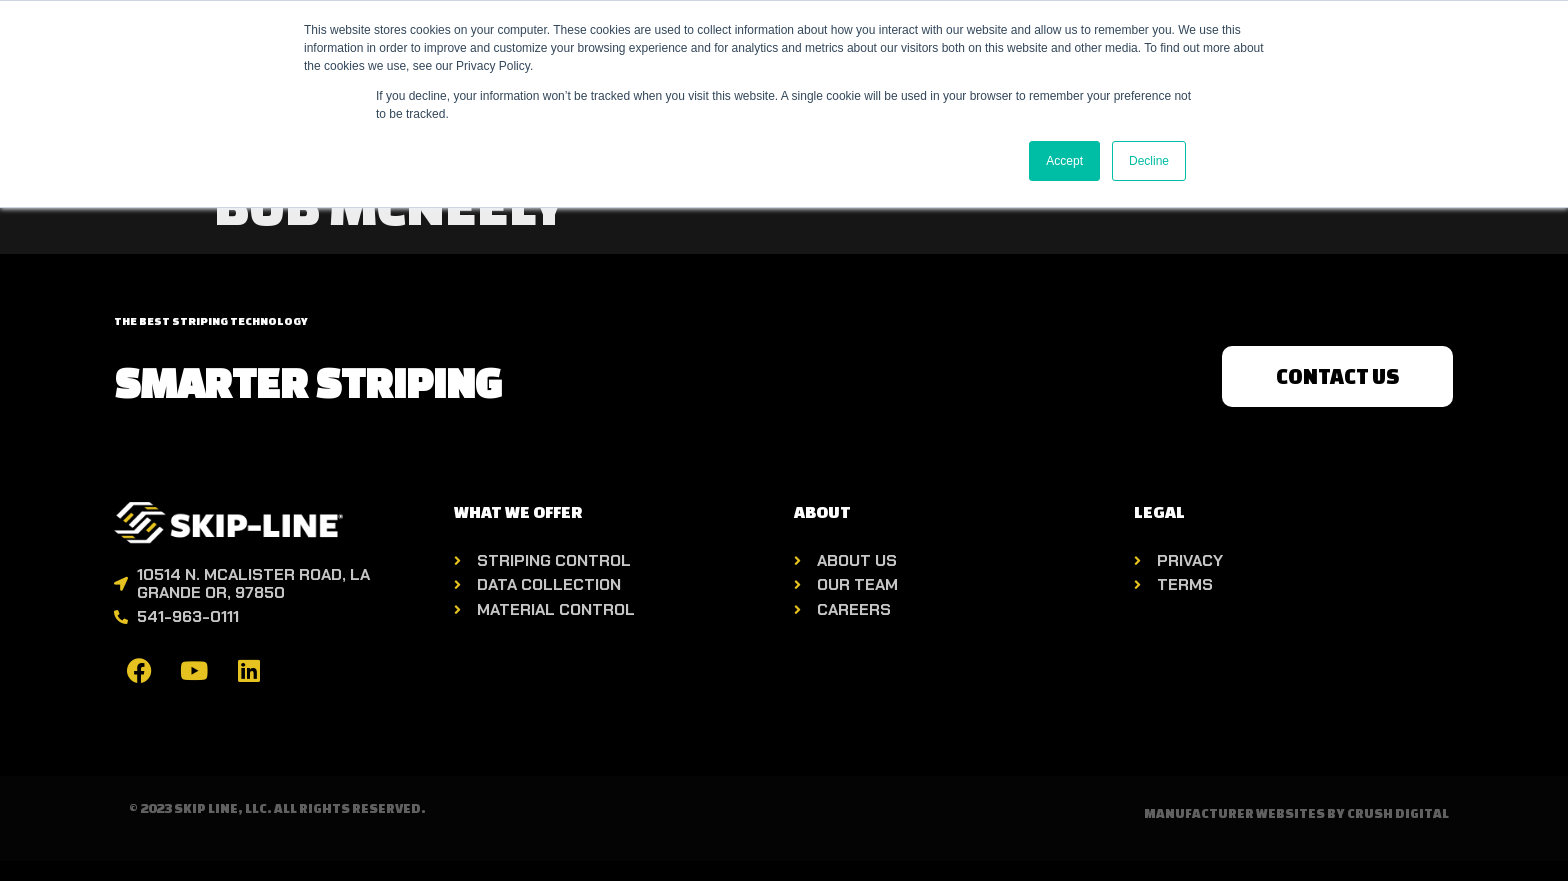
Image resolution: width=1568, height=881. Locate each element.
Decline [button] (1149, 161)
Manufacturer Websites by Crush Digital (1296, 813)
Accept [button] (1064, 161)
